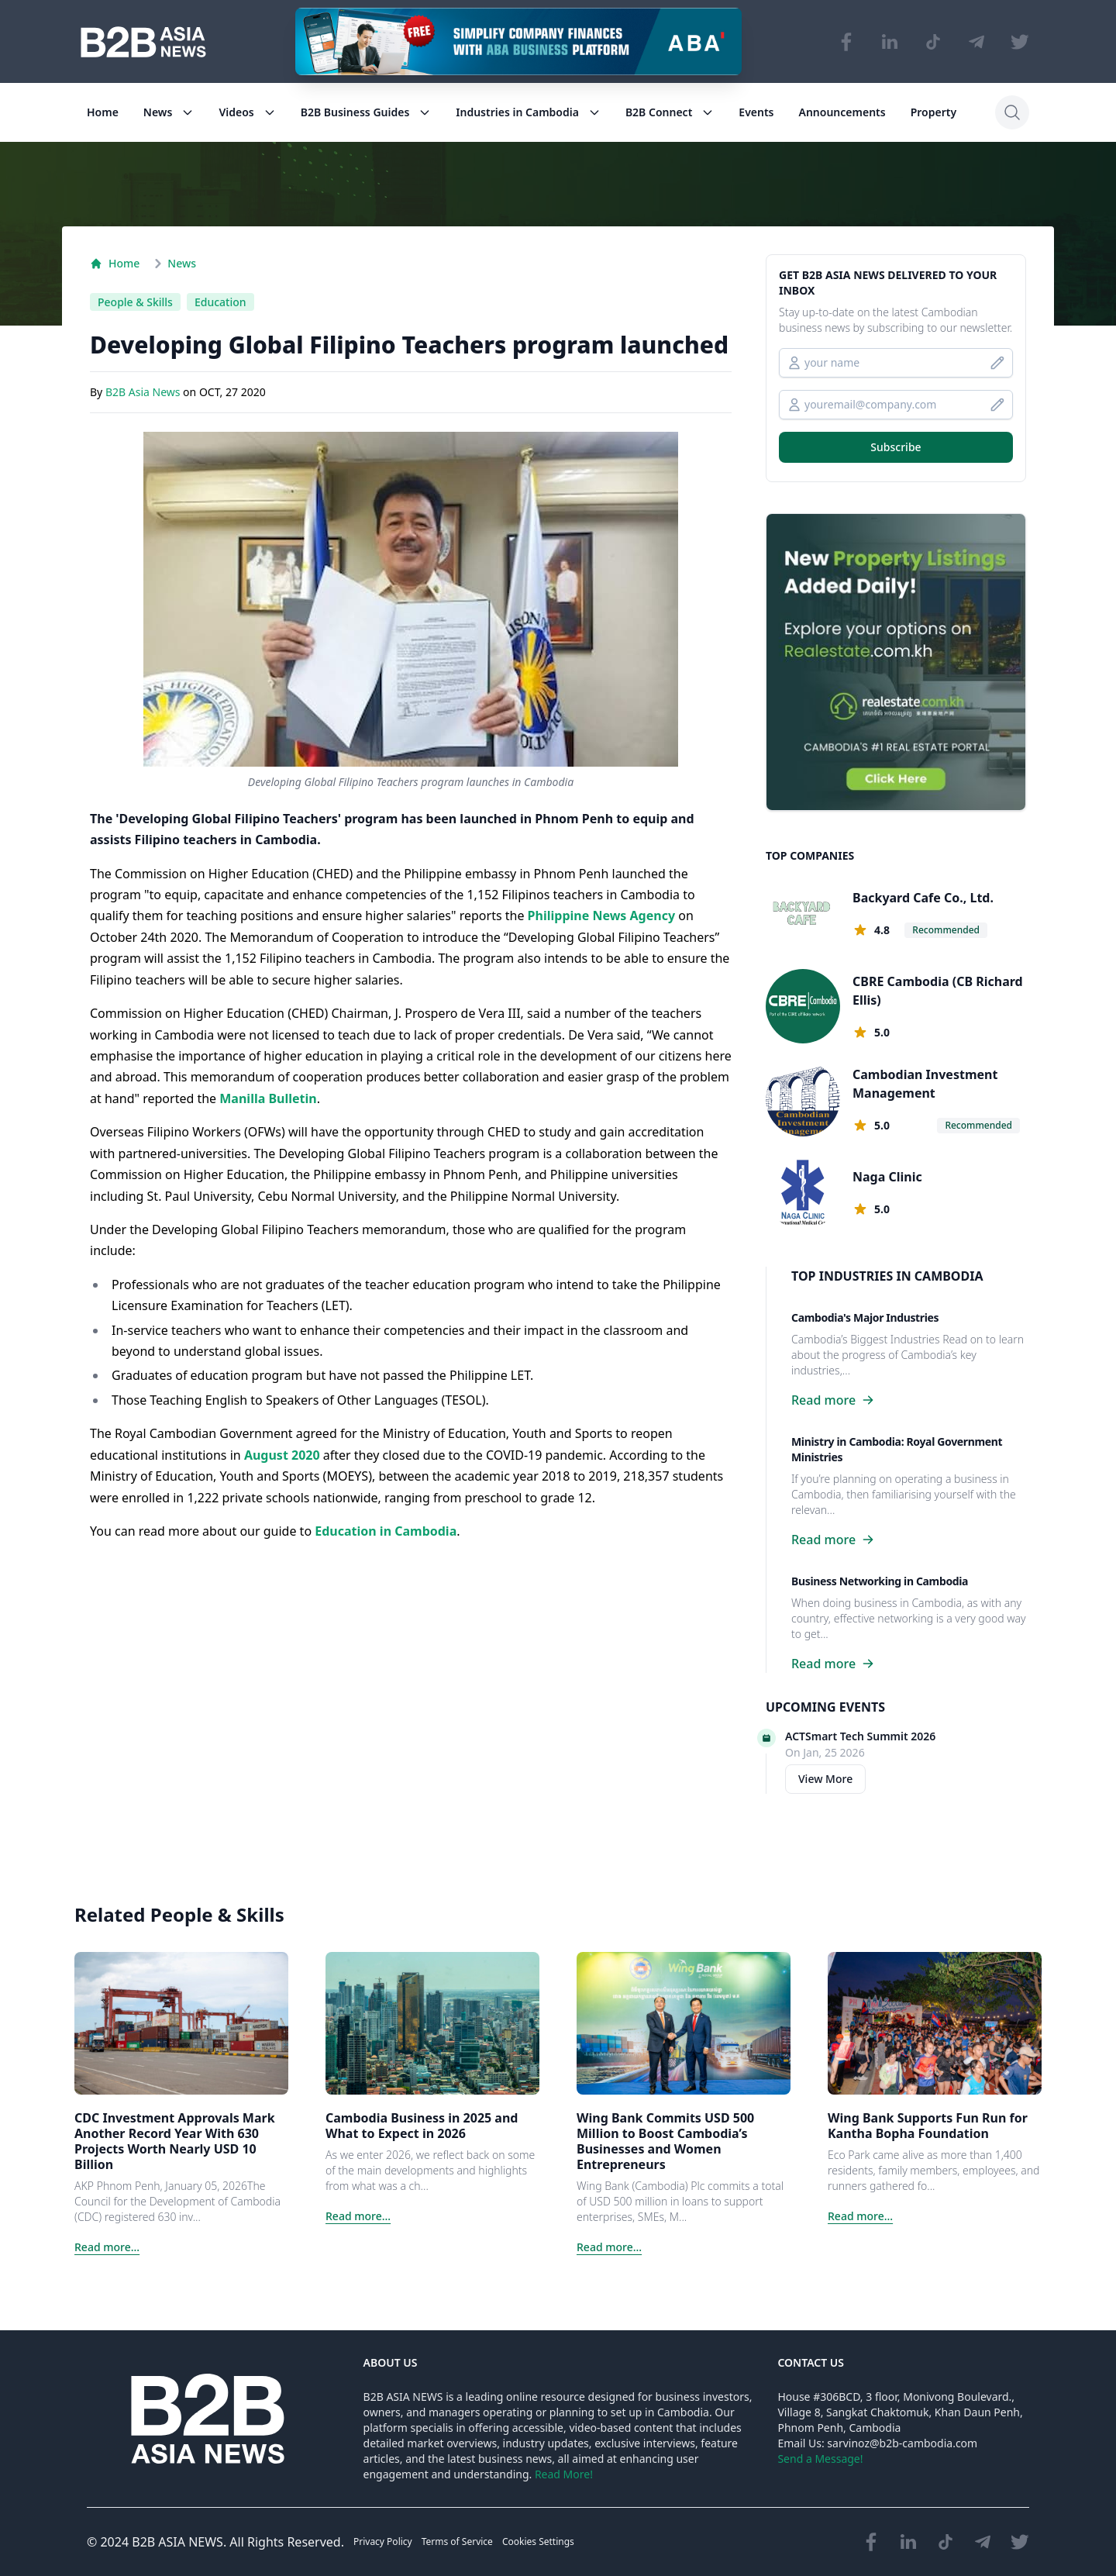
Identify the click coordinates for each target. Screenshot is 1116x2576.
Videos (247, 112)
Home (103, 112)
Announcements (842, 112)
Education (220, 302)
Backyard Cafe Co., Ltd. (923, 897)
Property (933, 112)
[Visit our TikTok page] (933, 41)
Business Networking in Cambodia (879, 1581)
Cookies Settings (538, 2541)
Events (756, 112)
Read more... (107, 2247)
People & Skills (135, 302)
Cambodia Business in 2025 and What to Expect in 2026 (422, 2125)
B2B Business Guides (366, 112)
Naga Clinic (887, 1176)
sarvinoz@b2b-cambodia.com (902, 2443)
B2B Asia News (144, 392)
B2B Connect (669, 112)
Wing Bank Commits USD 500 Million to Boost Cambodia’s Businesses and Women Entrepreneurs (665, 2141)
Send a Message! (820, 2458)
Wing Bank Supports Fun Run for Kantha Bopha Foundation (928, 2125)
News (169, 112)
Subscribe (895, 447)
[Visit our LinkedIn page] (889, 41)
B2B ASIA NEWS (177, 2541)
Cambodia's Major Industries (865, 1317)
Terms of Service (457, 2541)
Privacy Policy (382, 2541)
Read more (832, 1400)
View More (825, 1778)
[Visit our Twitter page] (1019, 41)
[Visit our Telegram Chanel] (976, 41)
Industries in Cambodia (528, 112)
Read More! (564, 2474)
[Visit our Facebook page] (846, 41)
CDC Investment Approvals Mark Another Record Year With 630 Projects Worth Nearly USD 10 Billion (174, 2141)
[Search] (1012, 112)
